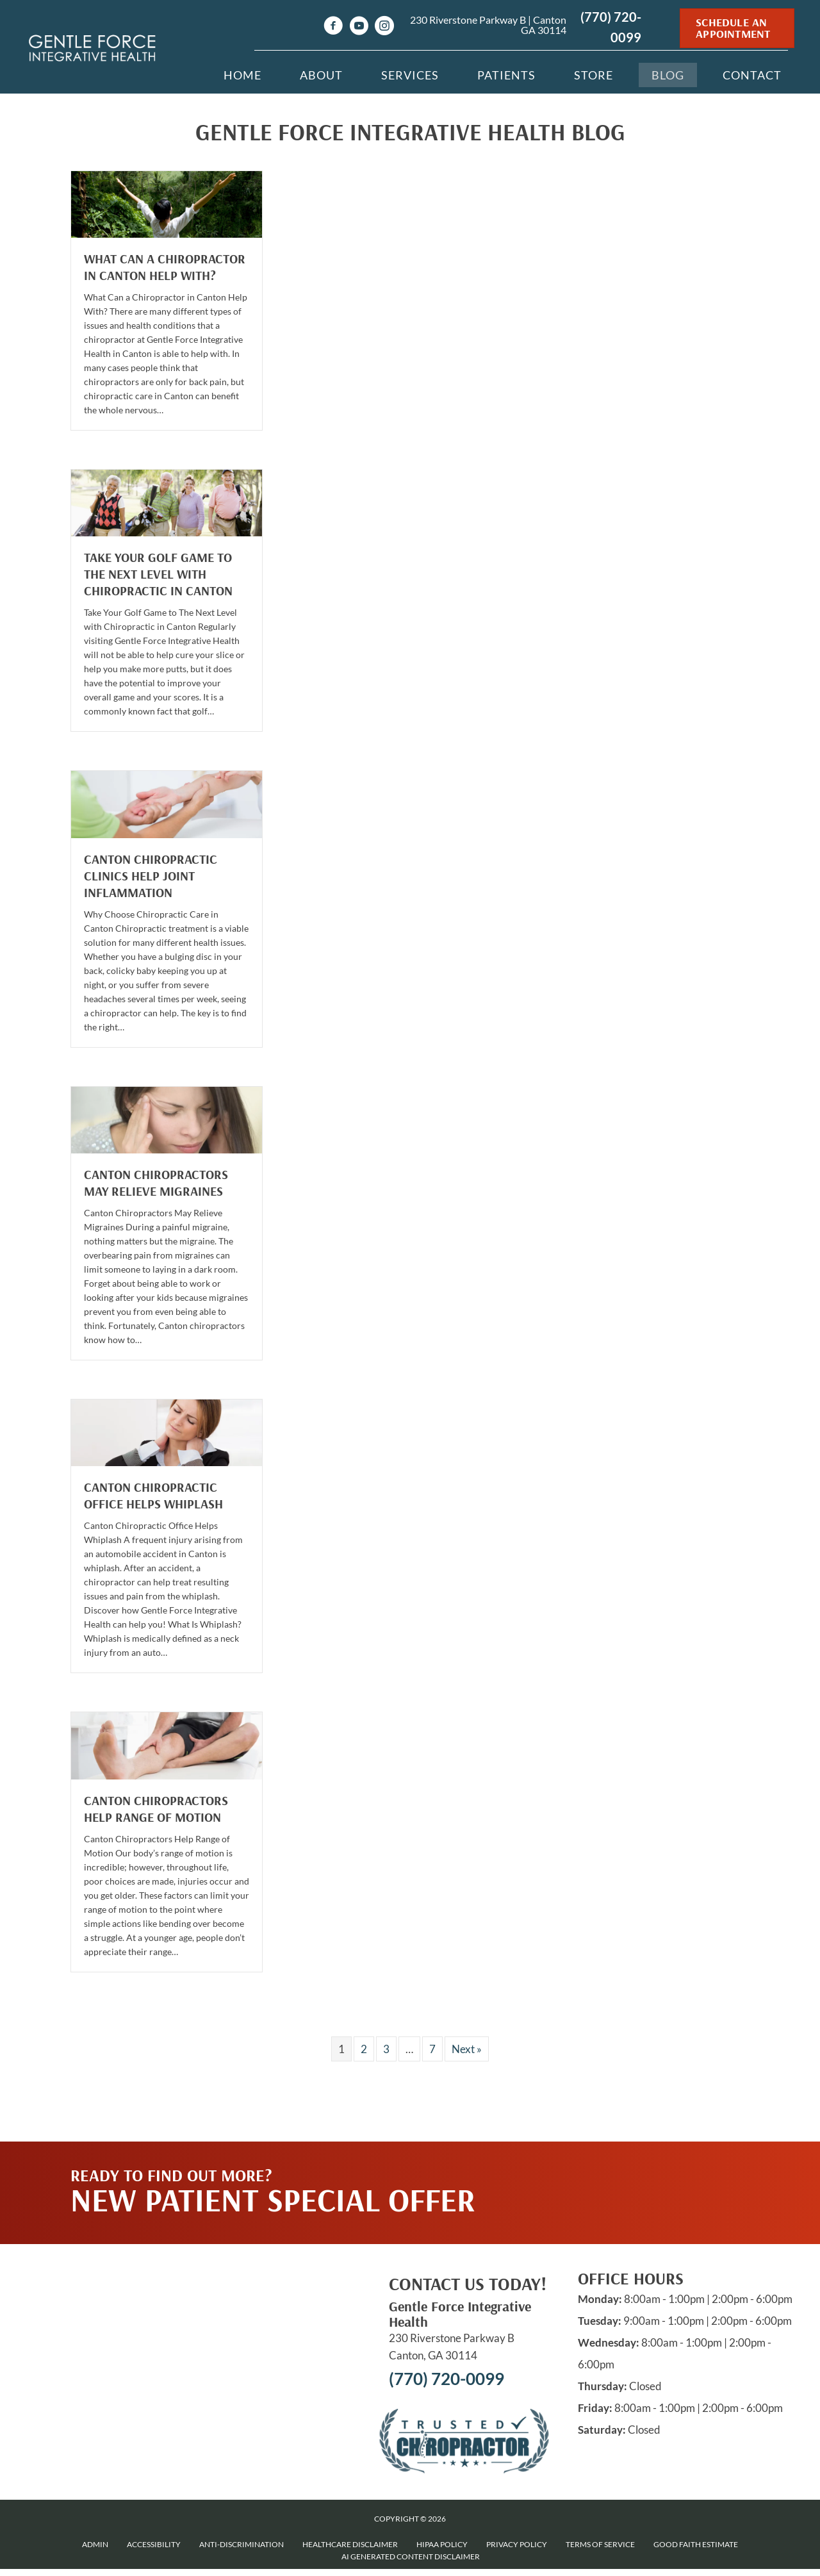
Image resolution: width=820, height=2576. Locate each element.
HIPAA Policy (442, 2544)
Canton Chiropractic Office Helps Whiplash (153, 1495)
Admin (95, 2544)
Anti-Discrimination (241, 2544)
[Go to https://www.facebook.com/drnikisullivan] (333, 27)
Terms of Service (600, 2544)
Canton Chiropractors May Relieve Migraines (156, 1182)
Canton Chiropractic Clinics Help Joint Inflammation (150, 875)
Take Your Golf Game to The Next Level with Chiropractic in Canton (158, 574)
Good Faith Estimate (695, 2544)
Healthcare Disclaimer (350, 2544)
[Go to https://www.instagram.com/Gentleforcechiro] (384, 27)
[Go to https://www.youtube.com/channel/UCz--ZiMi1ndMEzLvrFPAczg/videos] (358, 27)
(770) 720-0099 (446, 2378)
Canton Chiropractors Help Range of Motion (156, 1808)
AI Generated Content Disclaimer (410, 2556)
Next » (467, 2049)
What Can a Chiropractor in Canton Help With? (164, 267)
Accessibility (154, 2544)
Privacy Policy (516, 2544)
